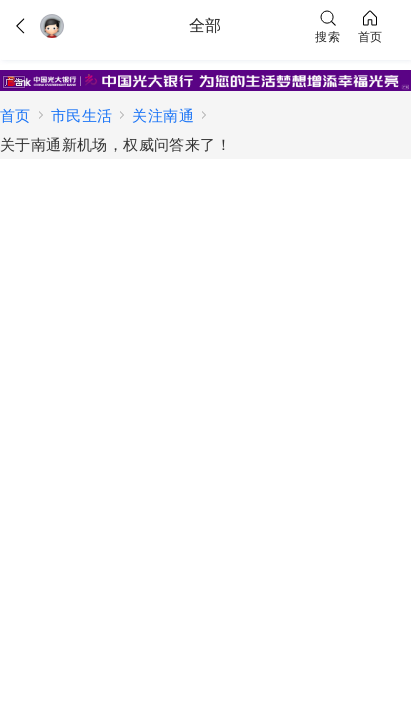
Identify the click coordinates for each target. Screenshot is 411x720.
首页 (15, 115)
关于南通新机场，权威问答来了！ (115, 144)
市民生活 (82, 115)
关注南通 (163, 115)
